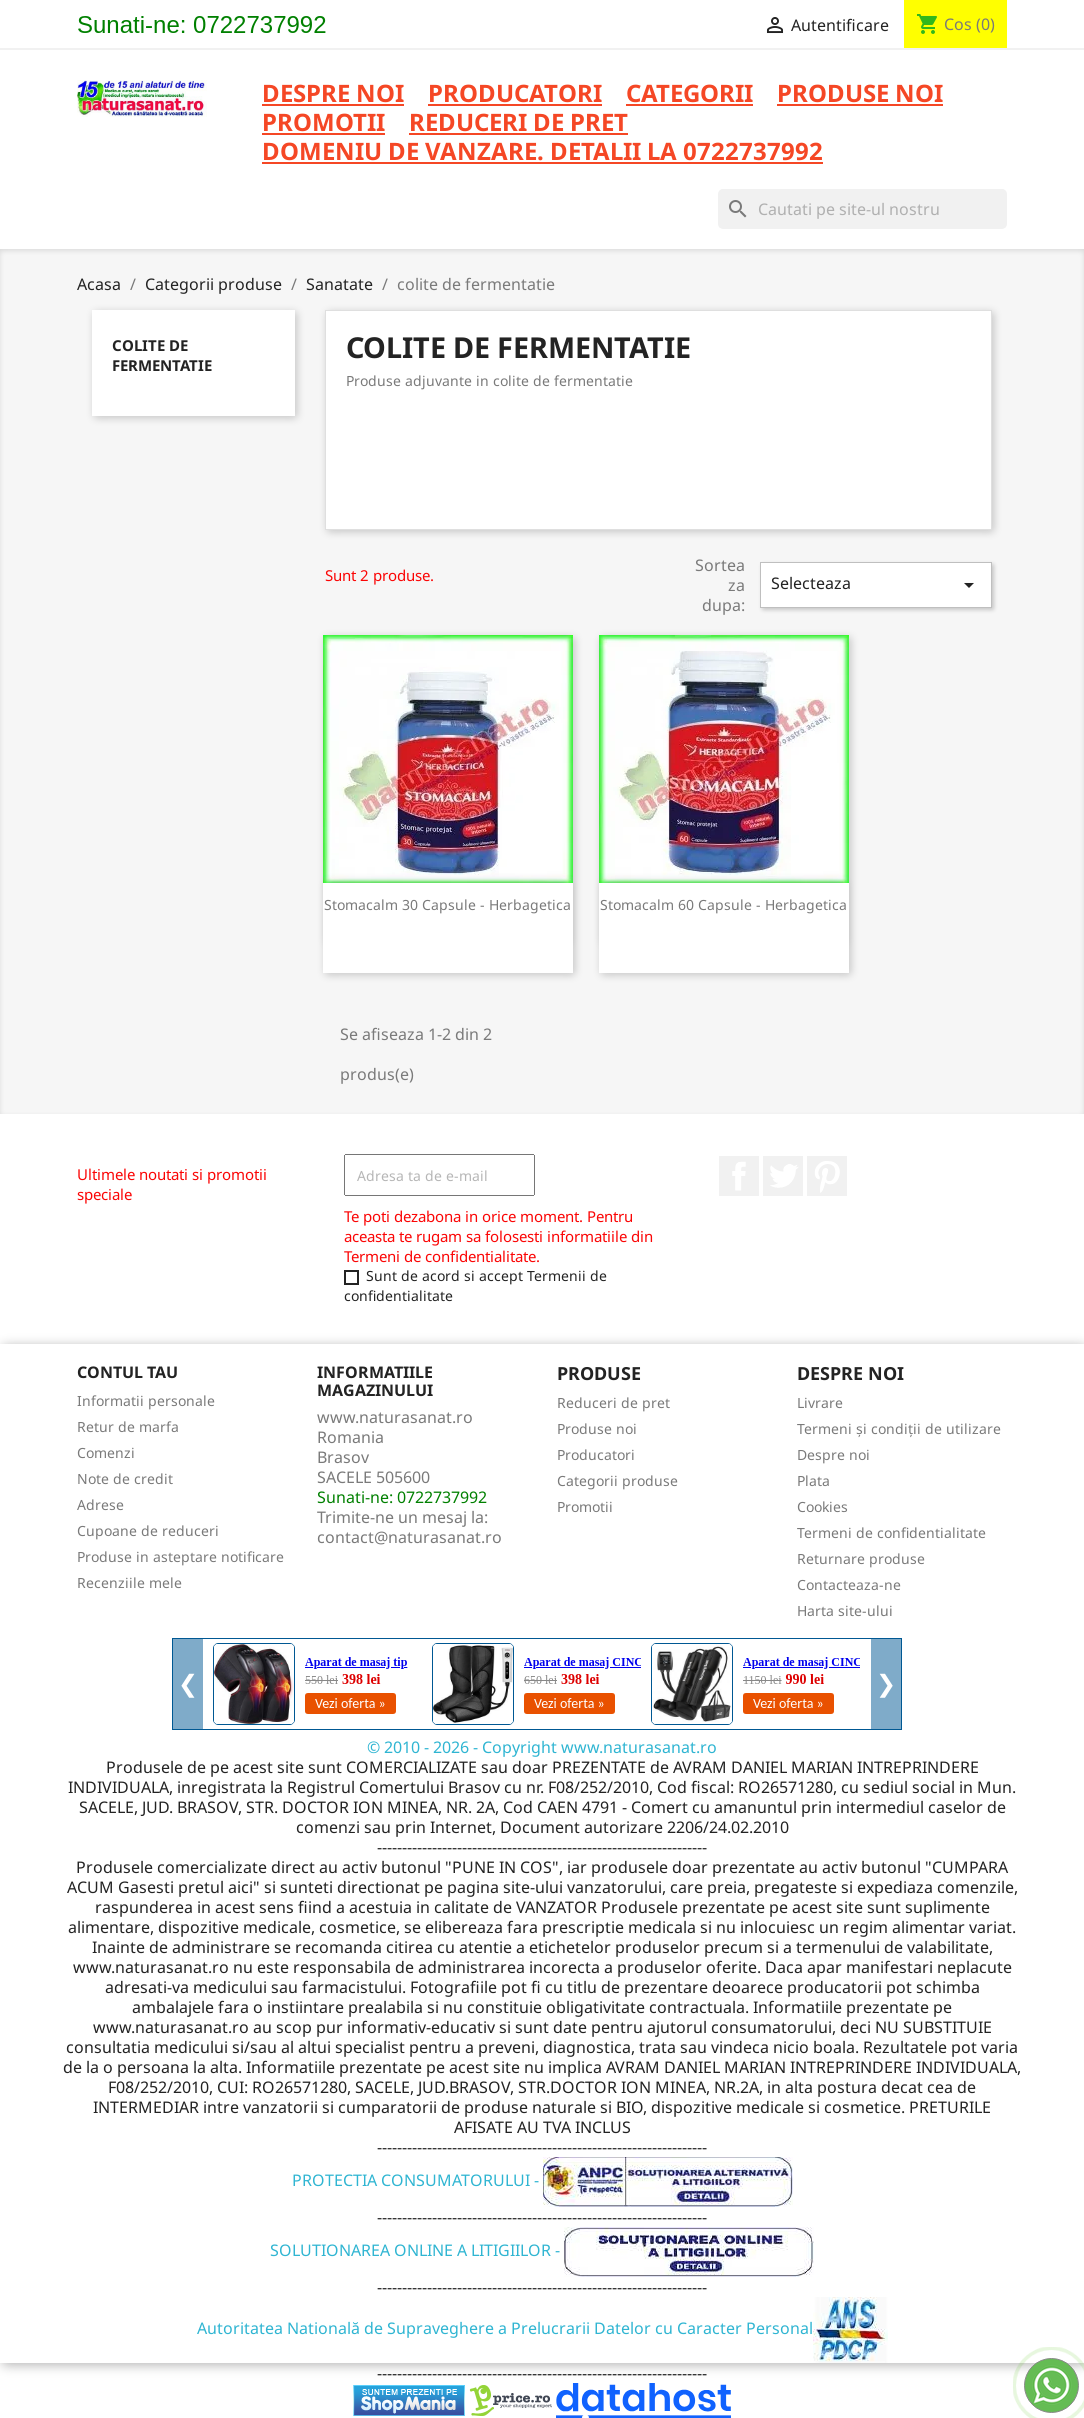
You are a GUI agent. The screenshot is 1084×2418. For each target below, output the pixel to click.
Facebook (739, 1176)
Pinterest (827, 1176)
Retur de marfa (128, 1426)
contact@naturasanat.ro (409, 1537)
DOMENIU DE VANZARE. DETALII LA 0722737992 (542, 152)
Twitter (783, 1176)
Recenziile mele (129, 1582)
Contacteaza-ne (849, 1584)
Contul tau (127, 1372)
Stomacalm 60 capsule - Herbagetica (723, 904)
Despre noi (333, 94)
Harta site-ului (845, 1610)
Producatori (596, 1454)
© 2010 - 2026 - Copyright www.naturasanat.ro (542, 1747)
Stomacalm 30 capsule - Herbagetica (447, 904)
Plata (813, 1480)
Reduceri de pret (613, 1402)
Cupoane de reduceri (148, 1530)
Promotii (585, 1506)
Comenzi (106, 1452)
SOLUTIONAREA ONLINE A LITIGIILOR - (542, 2250)
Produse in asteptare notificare (180, 1556)
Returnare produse (861, 1558)
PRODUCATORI (515, 94)
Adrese (100, 1504)
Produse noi (597, 1428)
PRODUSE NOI (860, 94)
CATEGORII (689, 94)
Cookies (822, 1506)
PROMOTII (323, 123)
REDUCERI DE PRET (518, 123)
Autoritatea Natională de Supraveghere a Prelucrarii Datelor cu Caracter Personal (542, 2328)
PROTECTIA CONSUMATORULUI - (542, 2180)
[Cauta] (862, 209)
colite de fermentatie (162, 355)
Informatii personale (146, 1400)
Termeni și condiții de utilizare (899, 1428)
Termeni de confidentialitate (891, 1532)
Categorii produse (617, 1480)
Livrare (820, 1402)
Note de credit (125, 1478)
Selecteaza (876, 584)
